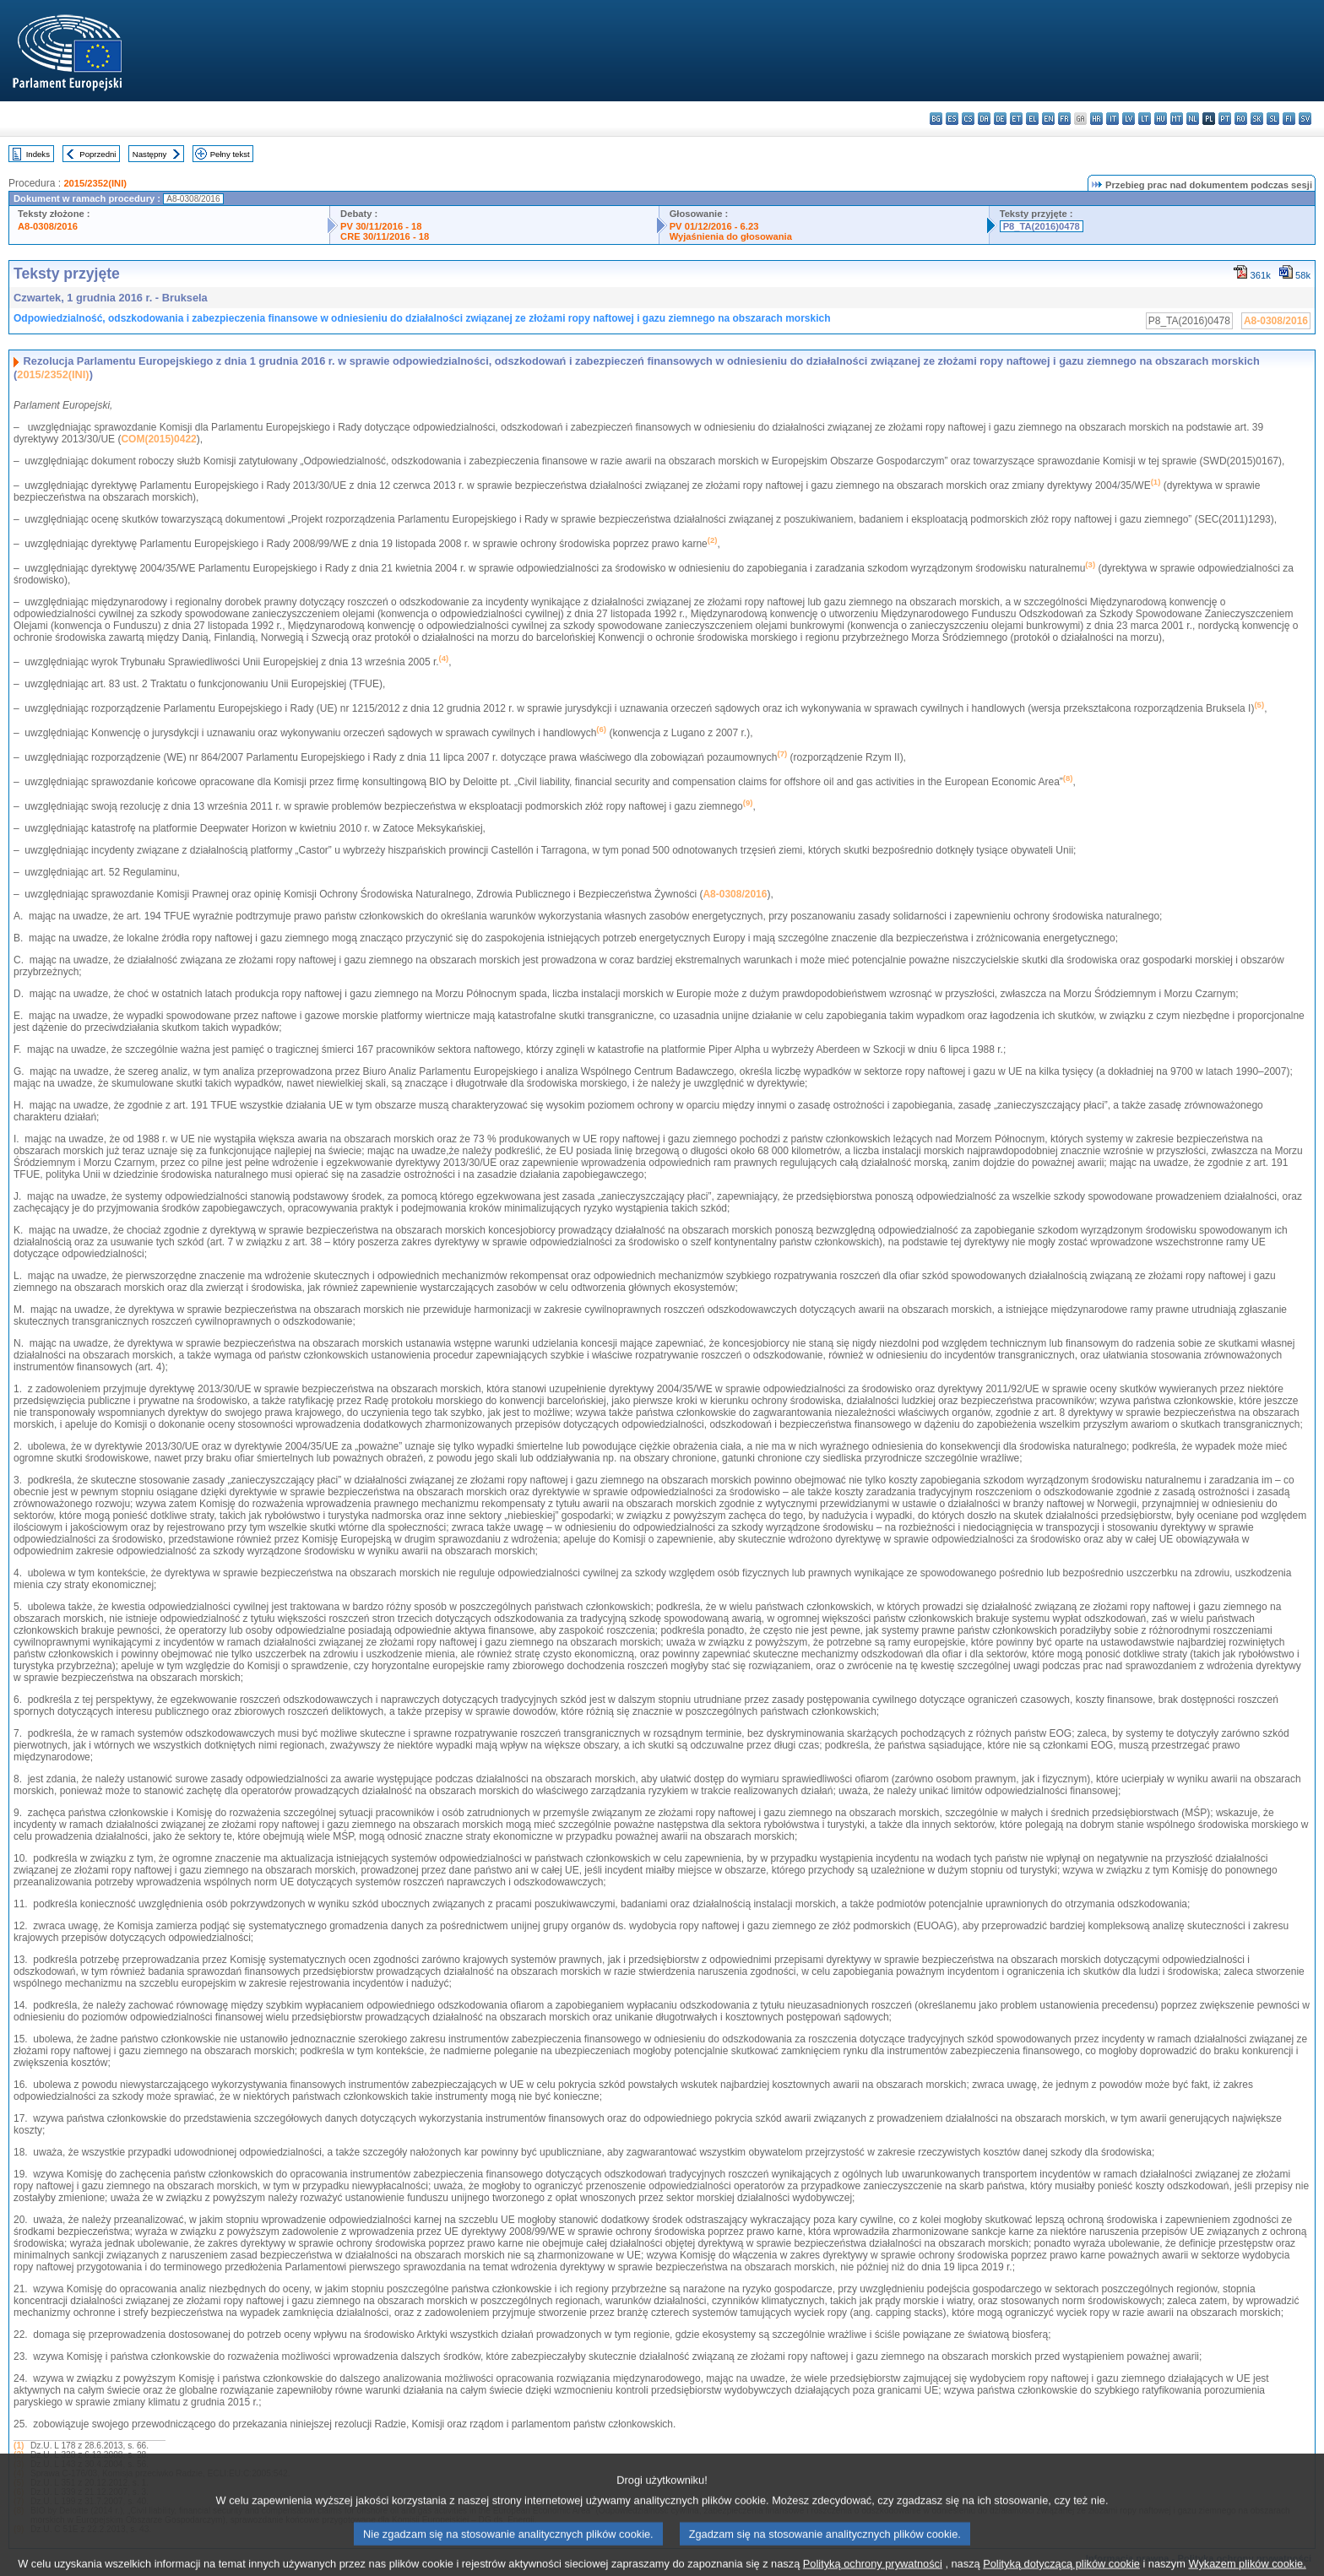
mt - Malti (1176, 118)
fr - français (1064, 118)
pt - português (1224, 118)
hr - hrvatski (1096, 118)
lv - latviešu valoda (1128, 118)
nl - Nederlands (1192, 118)
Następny (150, 154)
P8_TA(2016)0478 (1041, 226)
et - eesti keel (1016, 118)
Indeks (38, 154)
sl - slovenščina (1273, 118)
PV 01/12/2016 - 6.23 (714, 226)
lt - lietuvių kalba (1144, 118)
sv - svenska (1305, 118)
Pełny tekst (230, 154)
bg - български (936, 118)
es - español (952, 118)
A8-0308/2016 (48, 226)
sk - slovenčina (1257, 118)
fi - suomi (1289, 118)
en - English (1048, 118)
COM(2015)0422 (158, 439)
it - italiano (1112, 118)
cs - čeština (968, 118)
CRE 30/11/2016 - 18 (384, 236)
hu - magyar (1160, 118)
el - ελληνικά (1032, 118)
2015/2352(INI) (95, 183)
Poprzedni (97, 154)
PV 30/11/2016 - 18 (380, 226)
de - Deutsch (1000, 118)
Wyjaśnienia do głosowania (731, 236)
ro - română (1240, 118)
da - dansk (984, 118)
